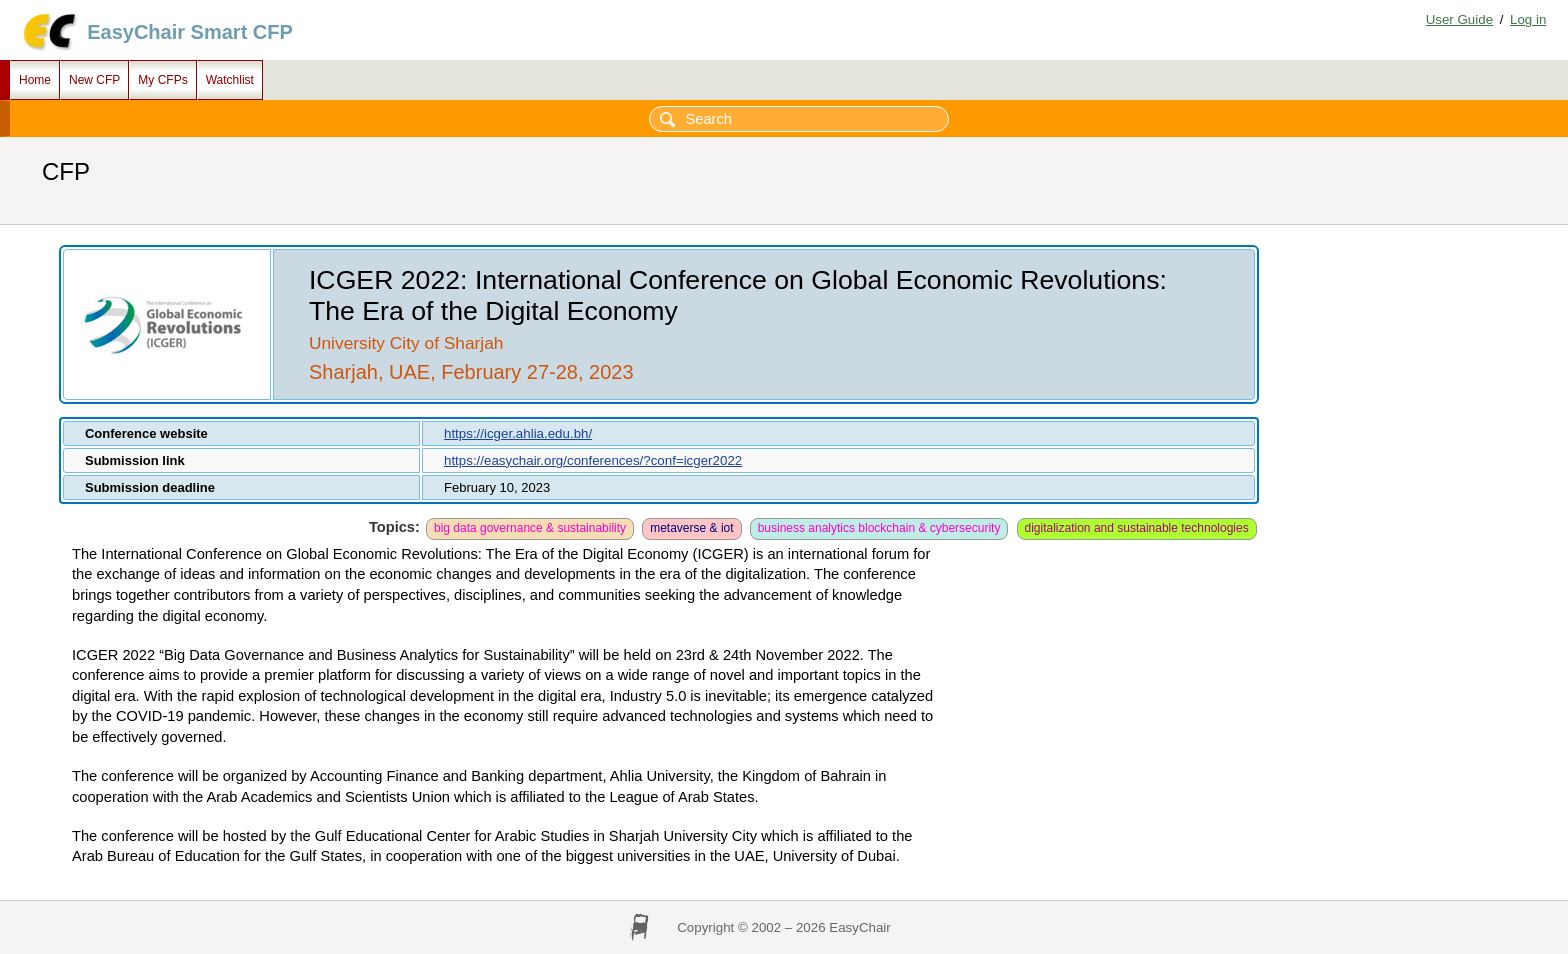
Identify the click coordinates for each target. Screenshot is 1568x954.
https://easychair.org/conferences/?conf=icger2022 (593, 460)
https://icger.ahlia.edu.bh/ (518, 433)
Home (35, 80)
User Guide (1459, 19)
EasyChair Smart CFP (190, 32)
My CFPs (162, 80)
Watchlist (230, 80)
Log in (1528, 19)
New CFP (94, 80)
